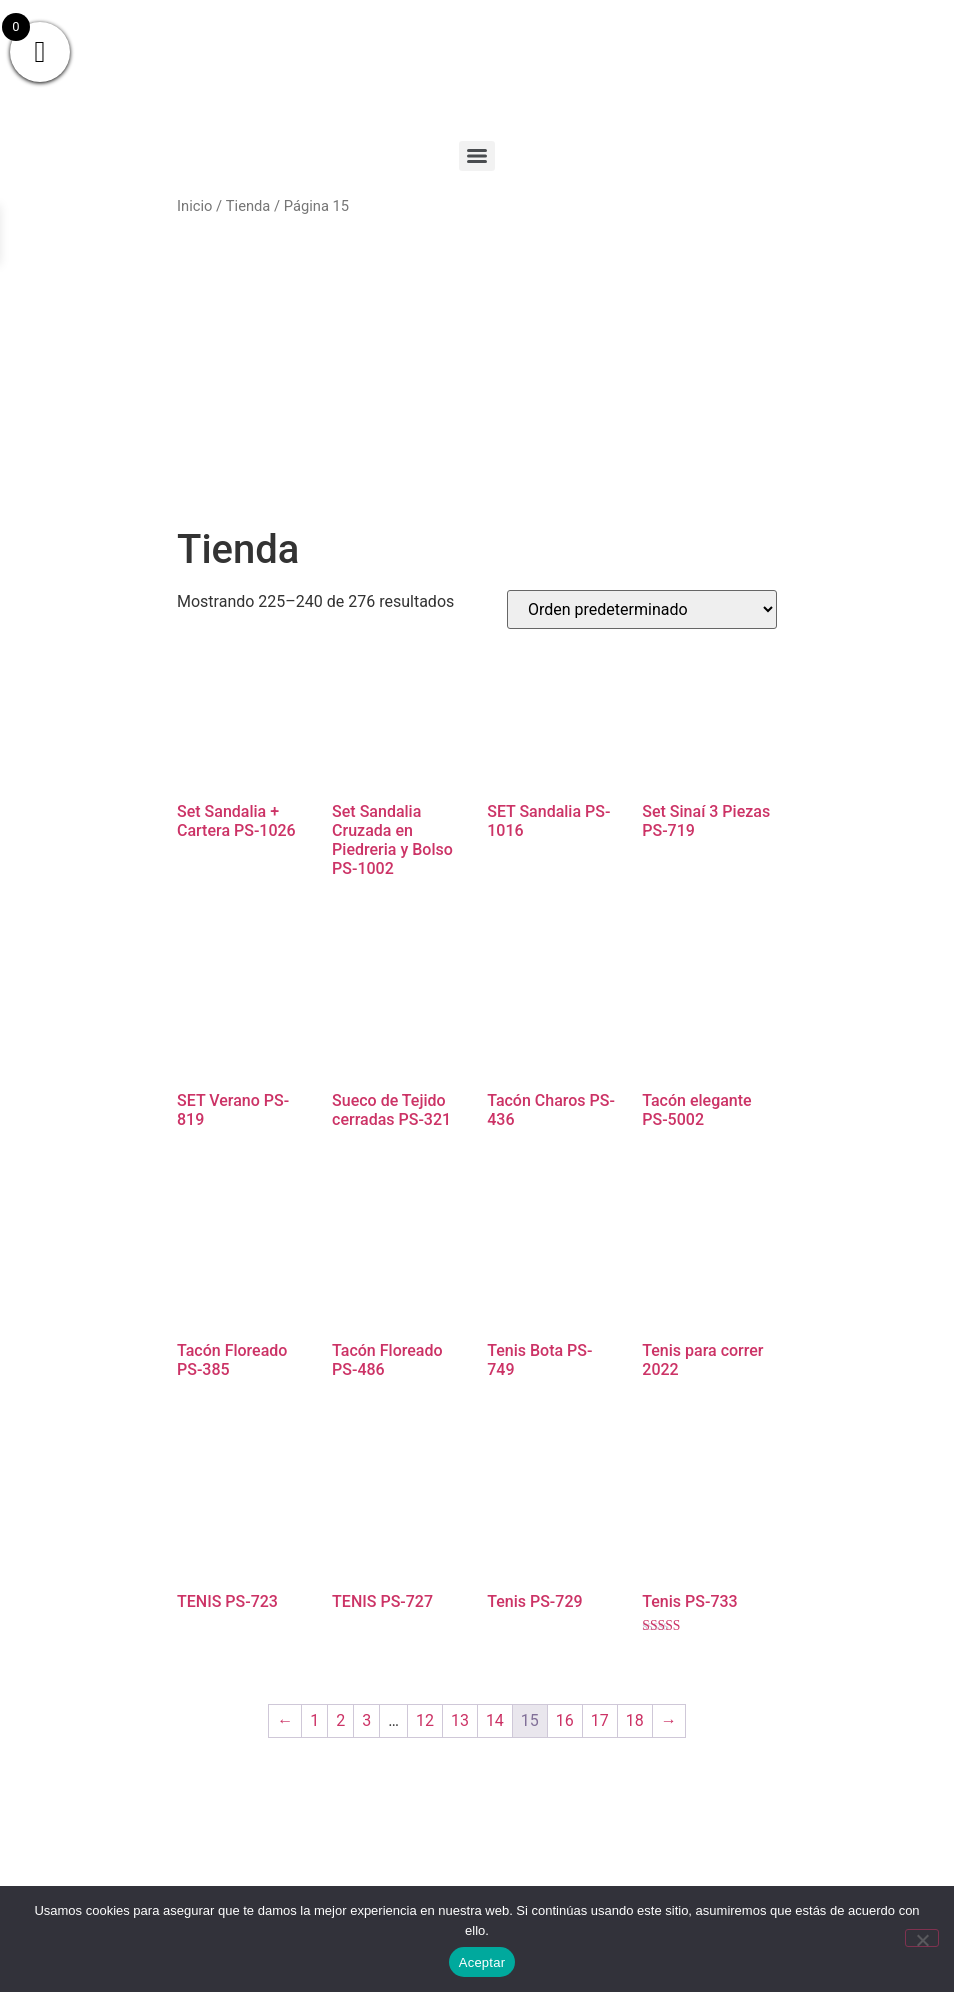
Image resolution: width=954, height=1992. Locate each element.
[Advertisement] (477, 372)
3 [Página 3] (366, 1720)
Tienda (248, 206)
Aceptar (482, 1962)
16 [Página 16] (565, 1720)
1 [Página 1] (314, 1720)
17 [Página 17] (600, 1720)
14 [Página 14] (495, 1720)
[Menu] (477, 156)
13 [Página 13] (460, 1720)
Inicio (194, 206)
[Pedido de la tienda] (642, 609)
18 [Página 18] (635, 1720)
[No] (922, 1938)
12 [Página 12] (425, 1720)
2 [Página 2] (340, 1720)
